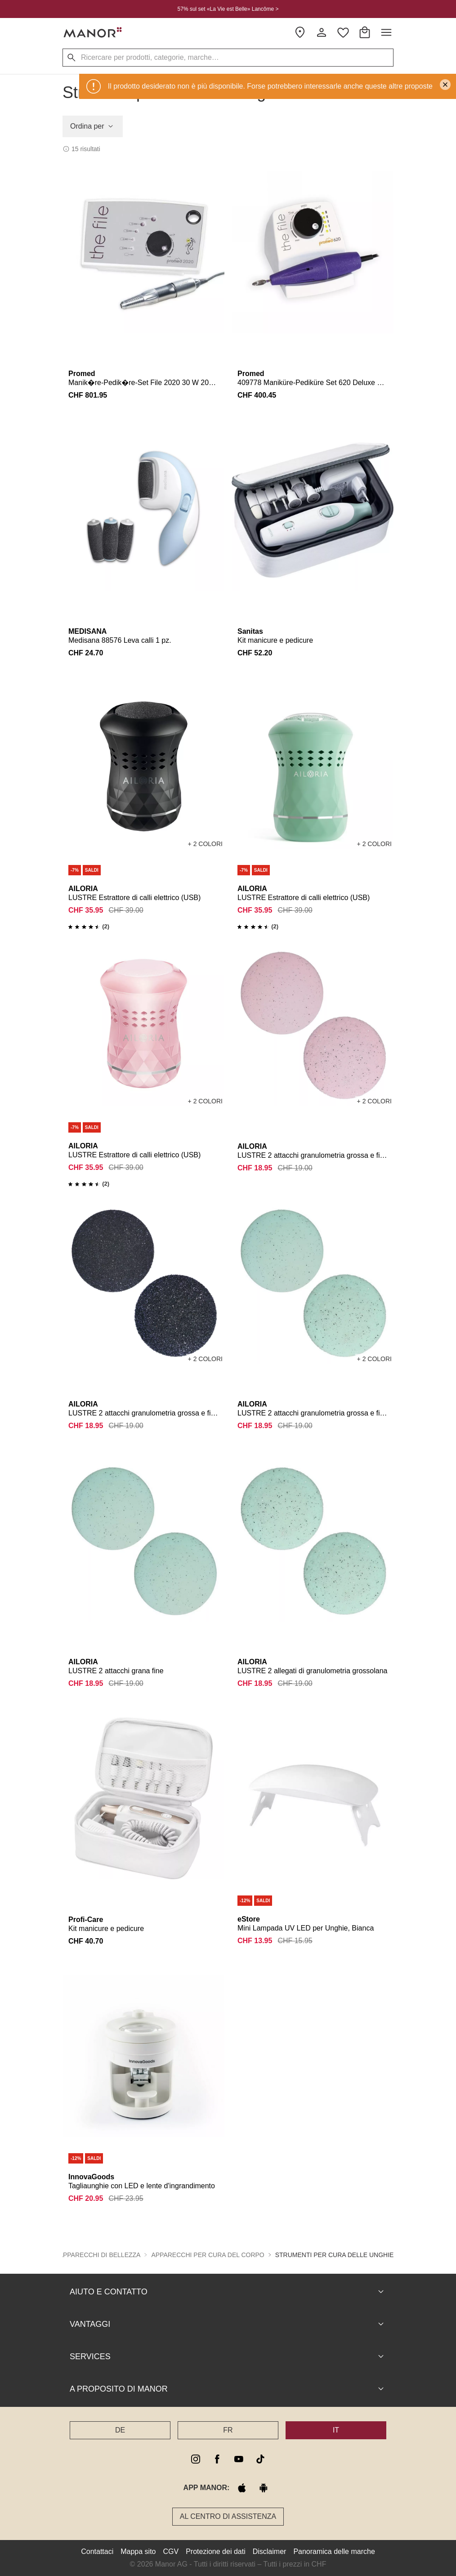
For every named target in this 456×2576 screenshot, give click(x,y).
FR (227, 2430)
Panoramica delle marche (334, 2551)
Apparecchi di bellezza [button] (100, 2254)
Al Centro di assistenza (228, 2516)
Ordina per (92, 126)
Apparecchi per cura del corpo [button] (207, 2254)
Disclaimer (269, 2551)
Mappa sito (138, 2551)
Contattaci (97, 2551)
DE (120, 2430)
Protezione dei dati (216, 2551)
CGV (171, 2551)
